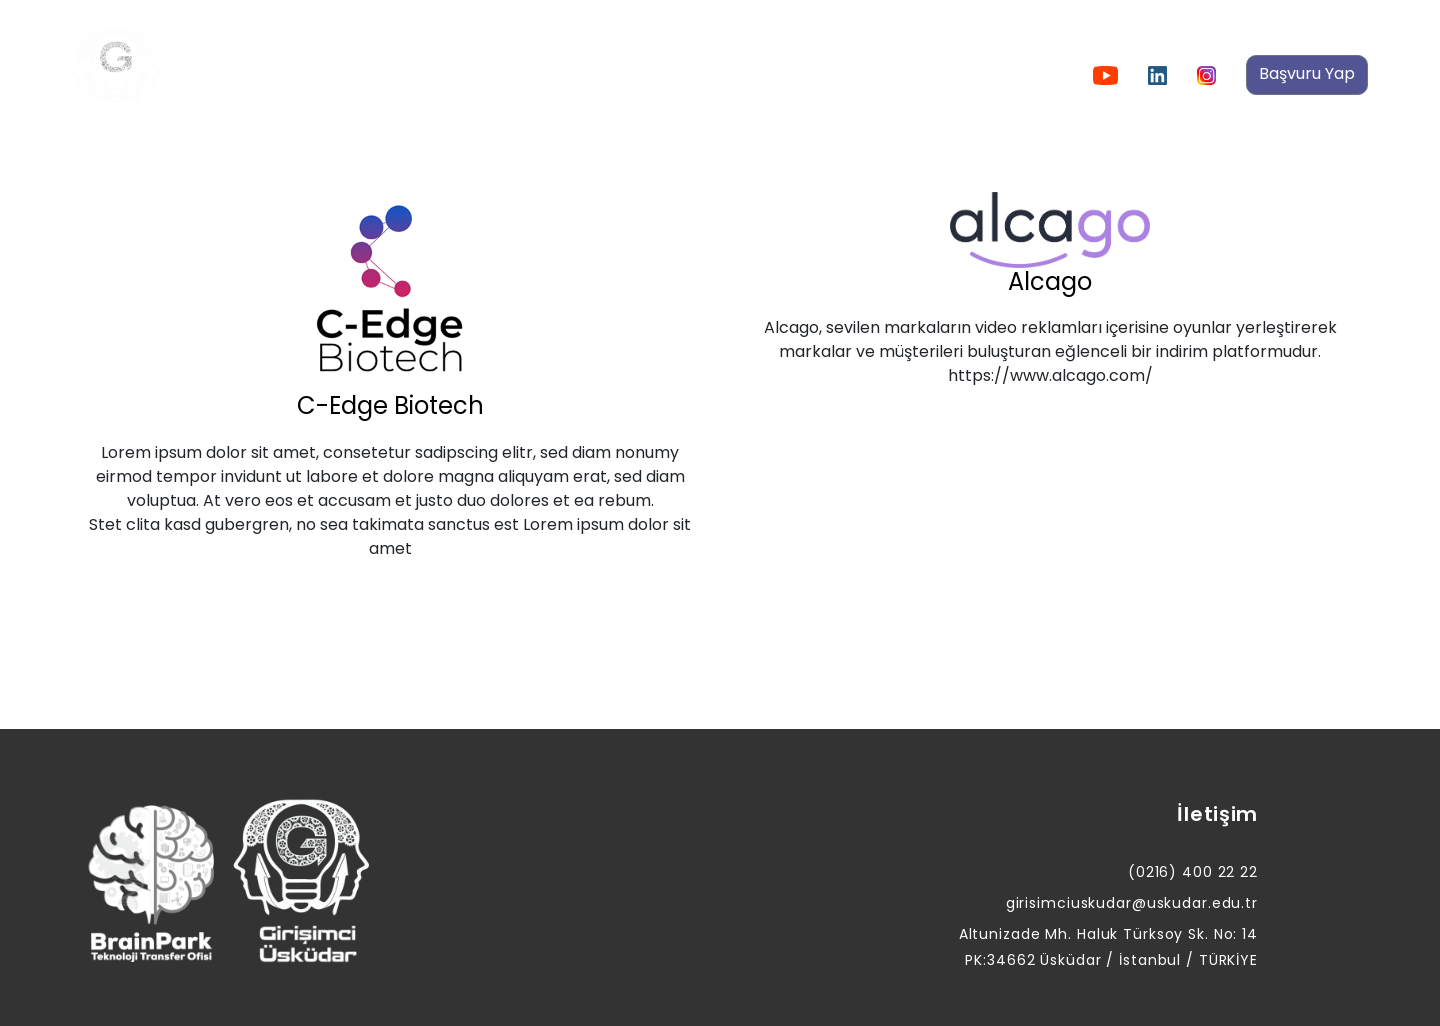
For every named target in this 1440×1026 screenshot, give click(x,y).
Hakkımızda (367, 75)
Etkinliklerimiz (620, 75)
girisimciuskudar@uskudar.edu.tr (1132, 903)
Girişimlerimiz (764, 75)
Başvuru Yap (1307, 73)
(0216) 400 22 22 (1193, 872)
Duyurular (490, 75)
